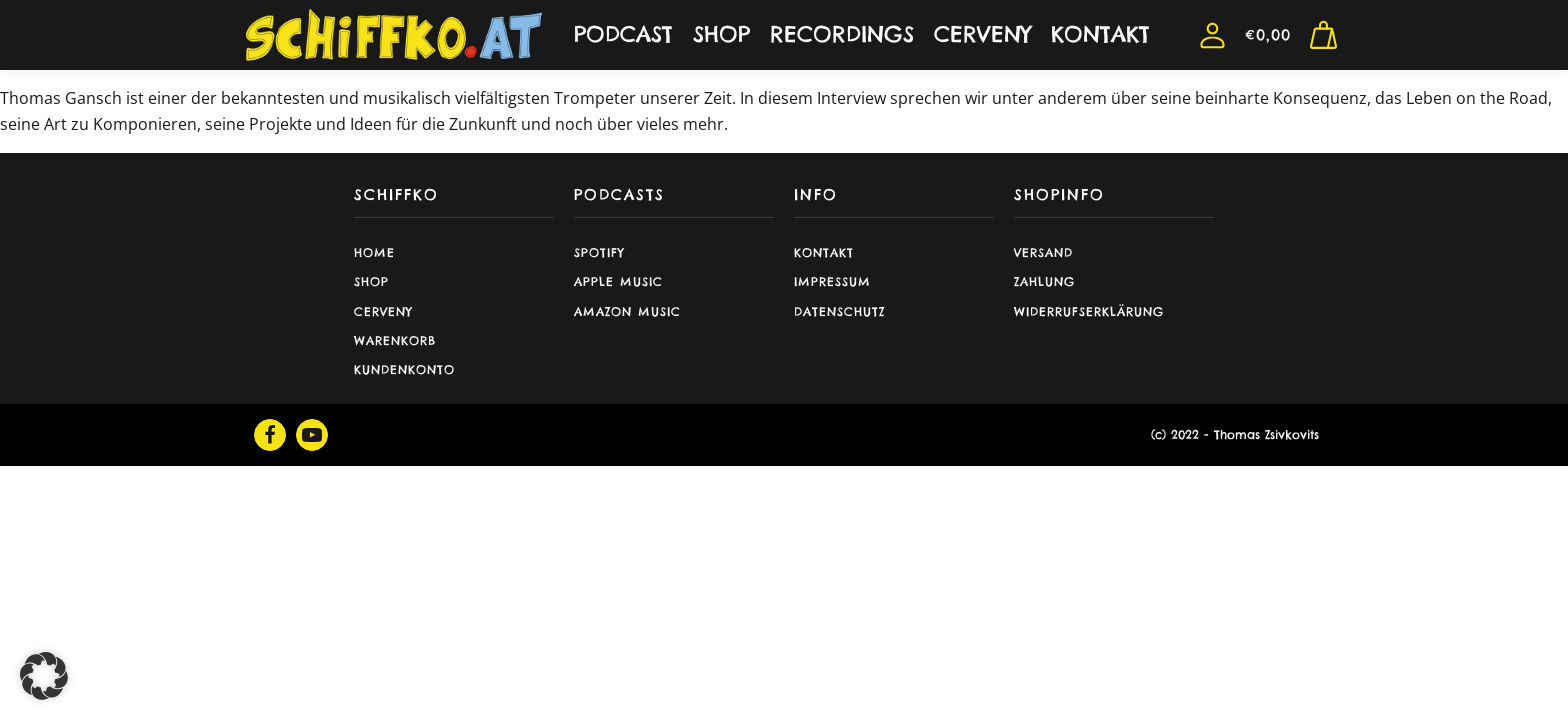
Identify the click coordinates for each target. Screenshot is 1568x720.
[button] (44, 676)
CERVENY (982, 34)
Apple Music (618, 281)
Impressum (832, 281)
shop (371, 281)
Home (374, 252)
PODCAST (623, 34)
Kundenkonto (404, 369)
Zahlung (1044, 281)
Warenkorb (395, 340)
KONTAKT (1100, 34)
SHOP (721, 34)
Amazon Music (627, 311)
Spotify (599, 252)
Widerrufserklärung (1089, 311)
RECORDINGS (842, 34)
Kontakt (824, 252)
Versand (1043, 252)
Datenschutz (839, 311)
